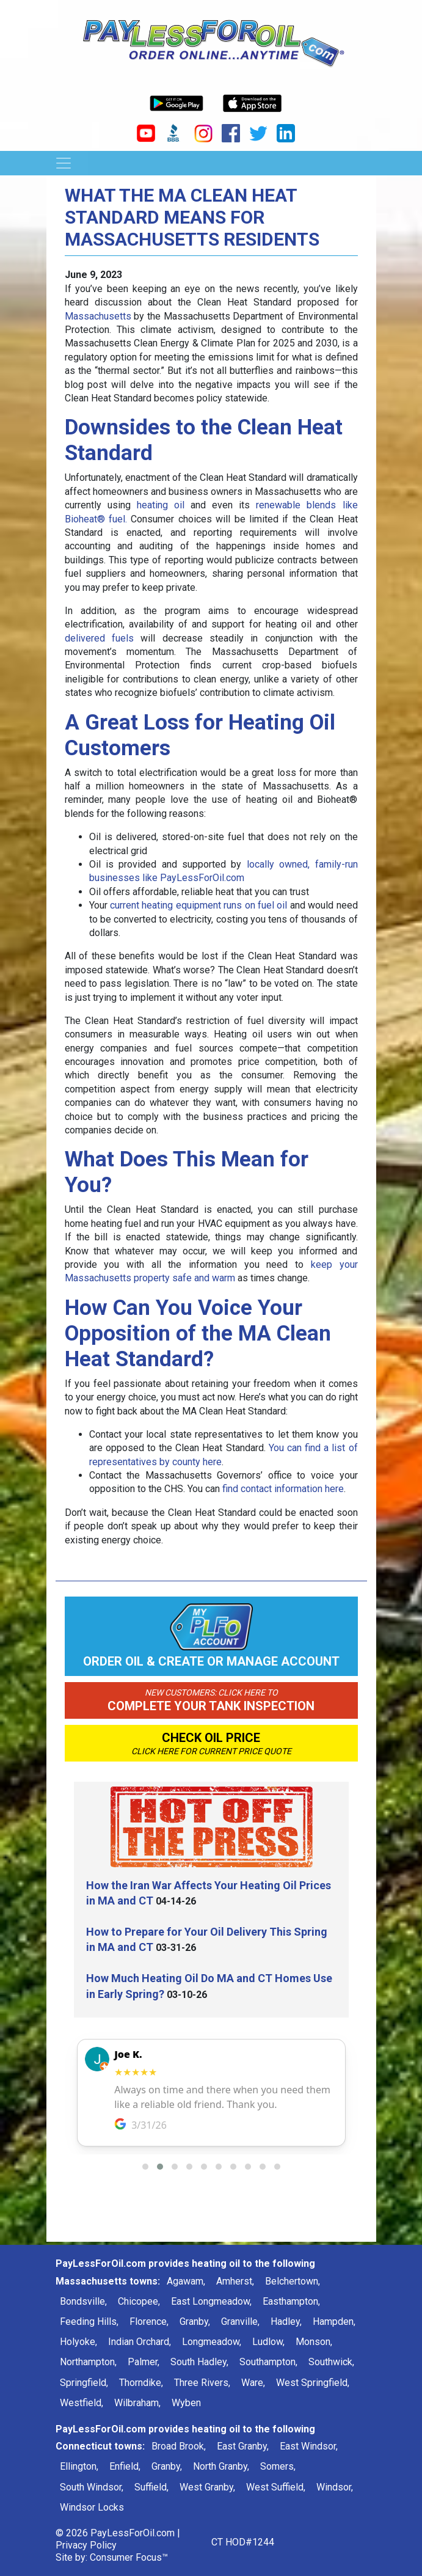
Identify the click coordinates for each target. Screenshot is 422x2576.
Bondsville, (83, 2301)
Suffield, (151, 2487)
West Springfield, (312, 2382)
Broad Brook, (178, 2446)
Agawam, (186, 2281)
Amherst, (235, 2281)
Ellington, (79, 2466)
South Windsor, (91, 2487)
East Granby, (243, 2446)
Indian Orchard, (139, 2341)
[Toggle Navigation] (63, 163)
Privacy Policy (86, 2545)
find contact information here (283, 1489)
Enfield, (124, 2466)
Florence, (149, 2321)
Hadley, (286, 2321)
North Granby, (221, 2466)
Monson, (314, 2341)
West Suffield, (275, 2487)
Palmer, (143, 2362)
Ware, (253, 2382)
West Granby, (207, 2487)
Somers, (278, 2466)
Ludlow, (268, 2341)
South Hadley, (199, 2362)
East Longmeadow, (211, 2301)
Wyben (186, 2403)
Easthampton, (291, 2301)
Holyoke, (78, 2341)
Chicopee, (139, 2301)
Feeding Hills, (89, 2321)
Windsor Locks (92, 2507)
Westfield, (81, 2403)
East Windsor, (309, 2446)
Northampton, (88, 2362)
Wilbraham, (137, 2403)
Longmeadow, (211, 2341)
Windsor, (334, 2487)
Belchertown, (292, 2281)
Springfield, (84, 2382)
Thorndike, (141, 2382)
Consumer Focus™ (129, 2557)
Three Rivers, (202, 2382)
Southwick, (331, 2362)
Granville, (240, 2321)
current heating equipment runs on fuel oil (198, 905)
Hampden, (334, 2321)
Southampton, (268, 2362)
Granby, (195, 2321)
